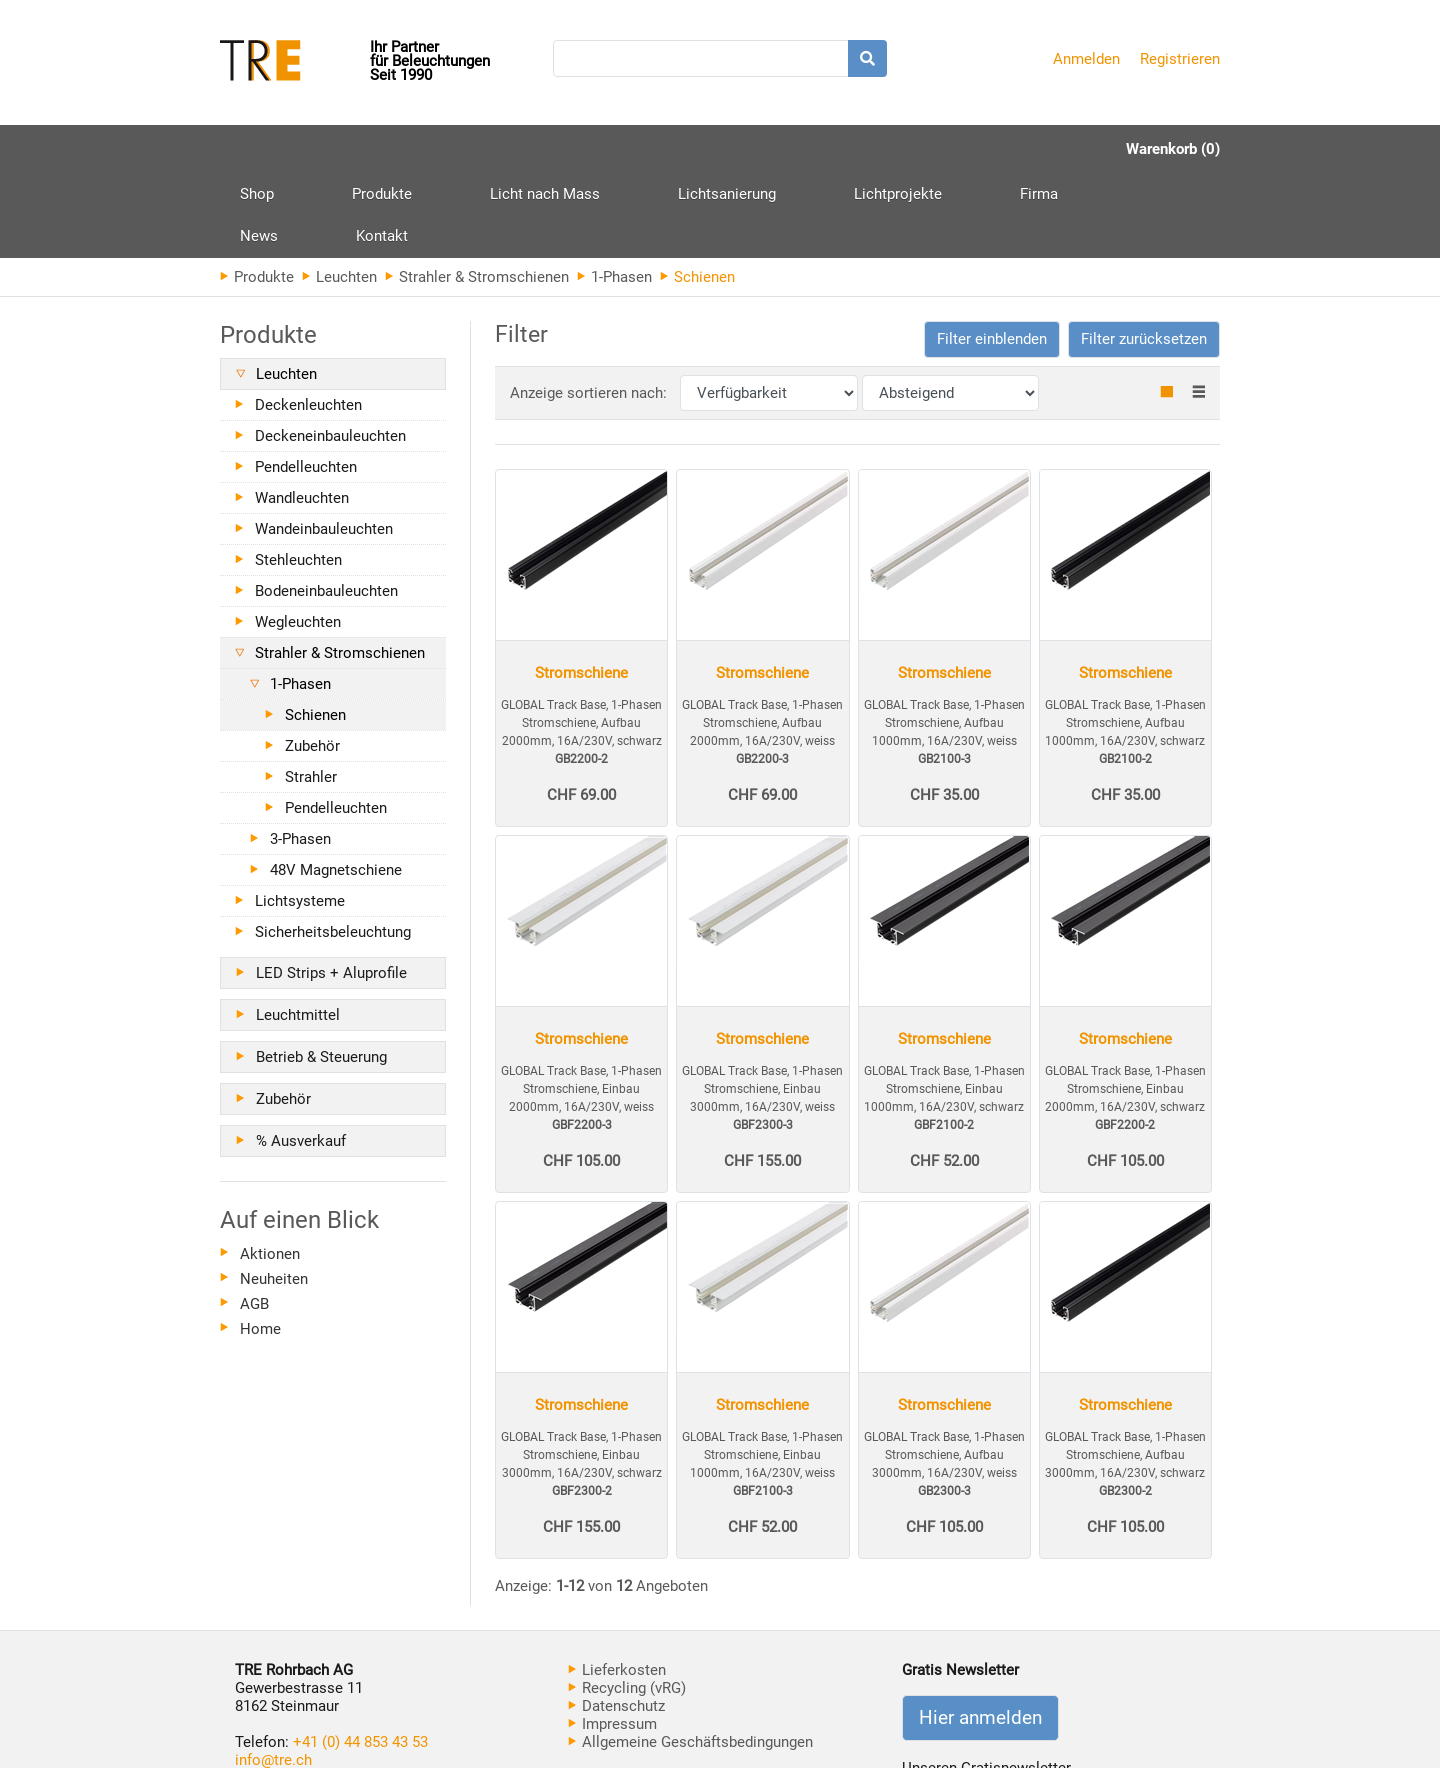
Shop (257, 149)
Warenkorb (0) (1173, 149)
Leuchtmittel (298, 930)
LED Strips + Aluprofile (331, 888)
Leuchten (339, 192)
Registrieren (1180, 59)
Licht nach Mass (469, 149)
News (927, 149)
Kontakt (1012, 149)
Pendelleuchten (306, 382)
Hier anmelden (980, 1633)
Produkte (344, 156)
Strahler (311, 692)
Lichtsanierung (613, 149)
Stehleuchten (298, 475)
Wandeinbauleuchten (324, 444)
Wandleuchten (302, 413)
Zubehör (312, 661)
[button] (992, 254)
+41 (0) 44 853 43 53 (360, 1657)
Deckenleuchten (308, 320)
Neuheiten (274, 1194)
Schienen (315, 630)
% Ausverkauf (301, 1056)
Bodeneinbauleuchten (326, 506)
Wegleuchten (298, 537)
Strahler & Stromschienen (477, 192)
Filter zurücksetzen (1144, 254)
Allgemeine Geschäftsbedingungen (690, 1657)
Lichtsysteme (300, 816)
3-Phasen (300, 754)
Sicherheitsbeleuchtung (333, 847)
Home (260, 1244)
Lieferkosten (617, 1585)
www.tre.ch (272, 1693)
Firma (849, 149)
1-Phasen (614, 192)
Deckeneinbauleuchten (330, 351)
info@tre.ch (273, 1675)
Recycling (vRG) (627, 1603)
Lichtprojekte (746, 149)
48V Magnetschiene (336, 785)
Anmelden (1086, 59)
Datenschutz (616, 1621)
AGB (254, 1219)
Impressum (612, 1639)
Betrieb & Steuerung (321, 972)
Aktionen (270, 1169)
